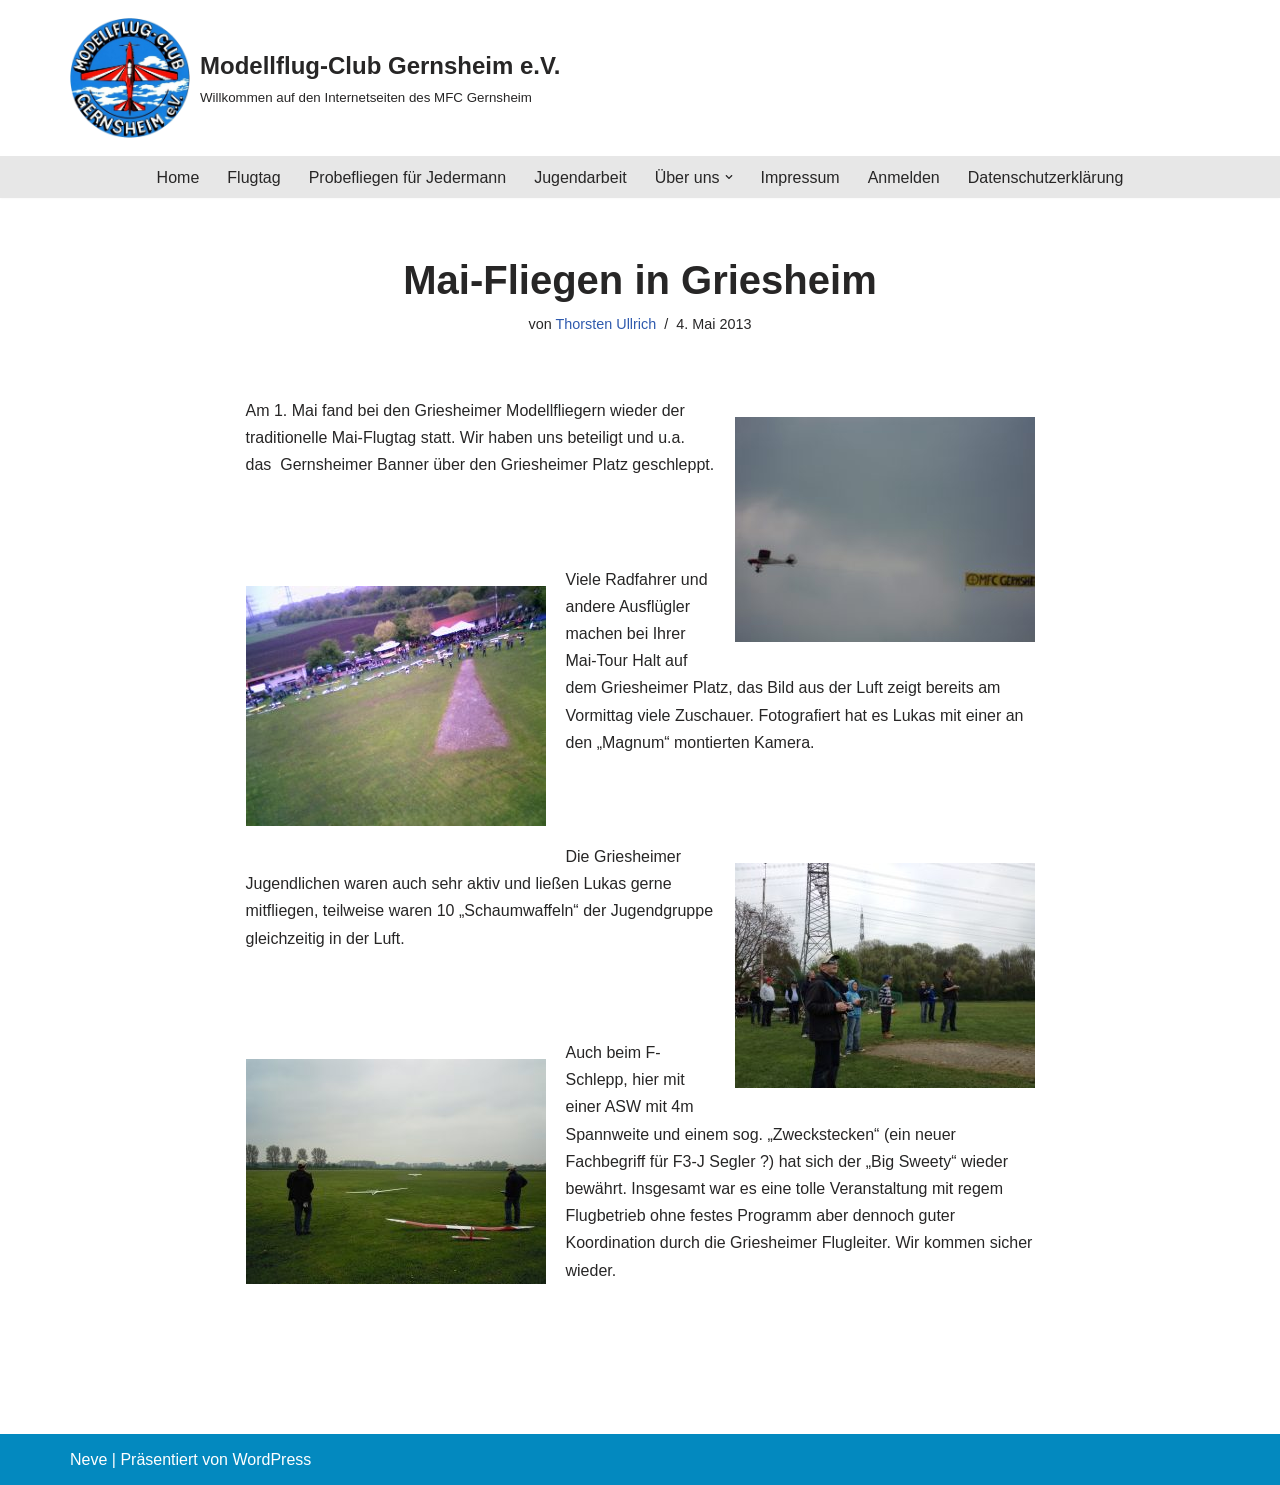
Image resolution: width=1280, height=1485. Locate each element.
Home (178, 177)
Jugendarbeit (580, 177)
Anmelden (904, 177)
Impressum (800, 177)
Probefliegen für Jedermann (407, 177)
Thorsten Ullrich (605, 324)
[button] (729, 177)
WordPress (271, 1459)
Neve (88, 1459)
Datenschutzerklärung (1046, 177)
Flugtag (253, 177)
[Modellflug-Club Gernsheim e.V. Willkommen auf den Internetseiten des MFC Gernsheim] (315, 78)
